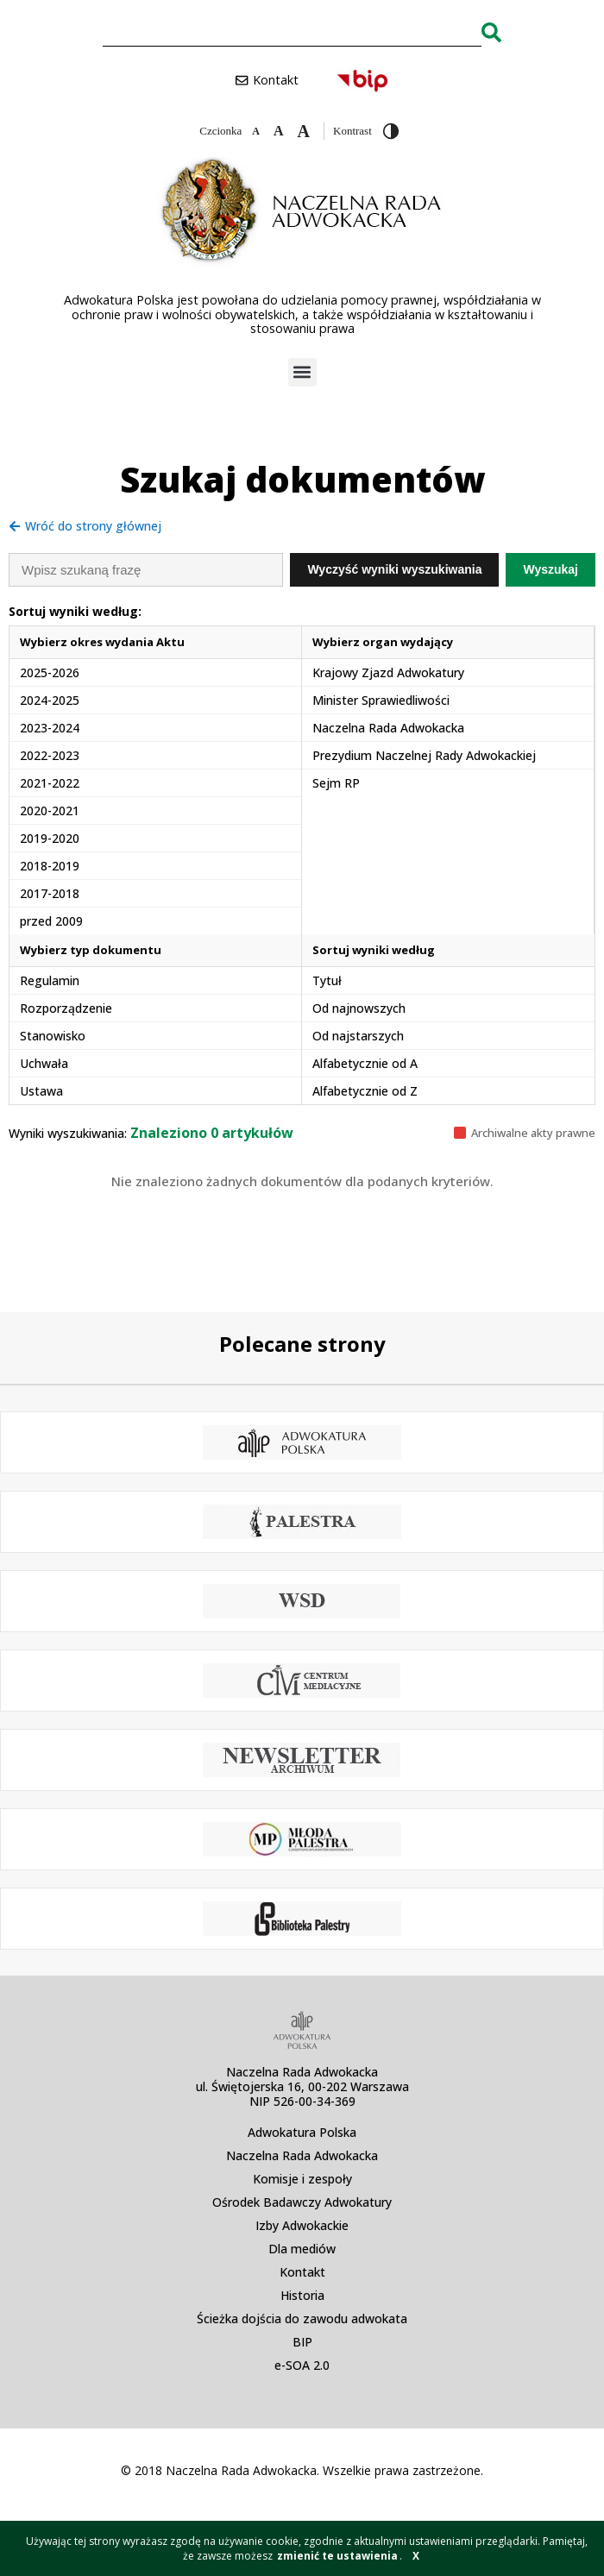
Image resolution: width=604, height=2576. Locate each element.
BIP (302, 2342)
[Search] (491, 32)
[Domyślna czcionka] (278, 131)
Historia (302, 2295)
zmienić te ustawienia (337, 2555)
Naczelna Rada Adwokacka (302, 2155)
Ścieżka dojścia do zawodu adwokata (302, 2318)
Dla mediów (302, 2248)
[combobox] (292, 32)
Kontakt (302, 2272)
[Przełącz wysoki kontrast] (391, 131)
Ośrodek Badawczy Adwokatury (302, 2202)
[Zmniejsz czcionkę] (256, 131)
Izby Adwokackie (302, 2225)
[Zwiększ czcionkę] (304, 131)
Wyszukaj (550, 569)
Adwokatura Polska (302, 2132)
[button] (302, 372)
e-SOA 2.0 (302, 2365)
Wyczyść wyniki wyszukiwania (394, 569)
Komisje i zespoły (302, 2179)
